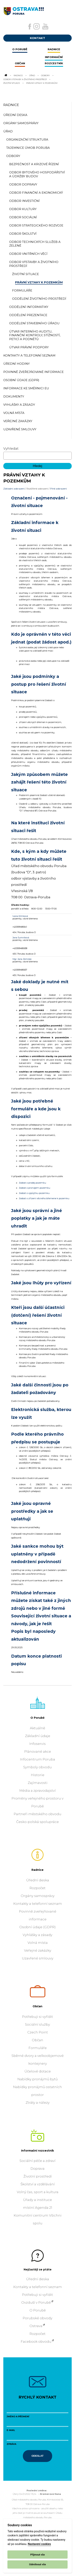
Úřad (32, 75)
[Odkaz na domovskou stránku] (5, 75)
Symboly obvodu (37, 1767)
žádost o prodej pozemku (32, 1182)
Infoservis (37, 1744)
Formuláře (38, 2048)
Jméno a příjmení (18, 2416)
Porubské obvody (37, 2318)
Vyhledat (11, 448)
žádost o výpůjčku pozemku (34, 1193)
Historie (37, 1775)
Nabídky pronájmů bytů (37, 2079)
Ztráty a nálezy (38, 2102)
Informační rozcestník (37, 2150)
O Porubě (37, 1717)
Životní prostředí (37, 2176)
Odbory (45, 75)
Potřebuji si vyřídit (37, 2017)
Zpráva (11, 2444)
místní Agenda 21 (37, 2208)
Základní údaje (37, 1736)
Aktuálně (37, 1728)
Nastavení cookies (39, 2544)
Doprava (37, 2168)
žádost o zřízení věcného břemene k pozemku (44, 1198)
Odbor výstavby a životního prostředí (25, 79)
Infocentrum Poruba (37, 1759)
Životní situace (11, 83)
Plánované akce (37, 1751)
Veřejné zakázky (37, 1950)
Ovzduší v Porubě (36, 2302)
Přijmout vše (37, 2554)
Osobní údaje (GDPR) (37, 1927)
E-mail (11, 2430)
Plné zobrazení (58, 488)
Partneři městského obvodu (37, 1814)
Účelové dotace (37, 2071)
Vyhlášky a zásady (37, 1935)
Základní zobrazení (14, 488)
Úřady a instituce (37, 2200)
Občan (37, 2006)
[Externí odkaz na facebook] (29, 26)
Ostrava (35, 2326)
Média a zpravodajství (37, 1791)
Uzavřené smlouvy (37, 1958)
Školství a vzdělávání (38, 2184)
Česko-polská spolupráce (37, 1822)
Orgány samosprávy (37, 1896)
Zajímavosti (37, 1783)
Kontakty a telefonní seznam (37, 1904)
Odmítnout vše (37, 2564)
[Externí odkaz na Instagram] (36, 26)
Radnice (18, 75)
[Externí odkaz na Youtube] (45, 26)
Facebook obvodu (36, 2341)
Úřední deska (37, 1880)
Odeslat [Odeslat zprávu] (37, 2455)
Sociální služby (37, 2024)
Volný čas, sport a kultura (37, 2192)
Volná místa (38, 1943)
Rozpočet (37, 1888)
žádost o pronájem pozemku (34, 1187)
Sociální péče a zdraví (37, 2161)
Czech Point (37, 2032)
